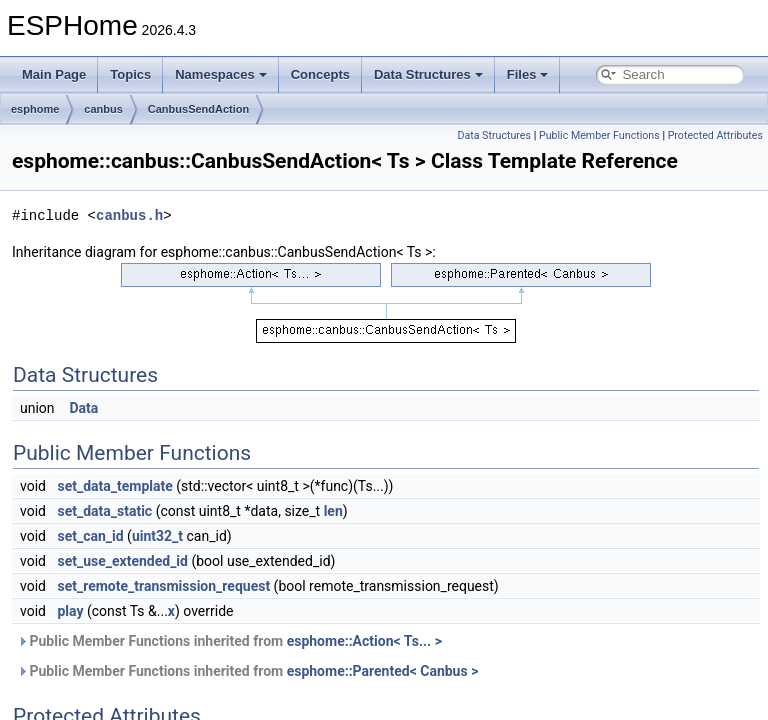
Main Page (54, 74)
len (333, 511)
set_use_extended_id (122, 561)
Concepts (320, 74)
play (70, 611)
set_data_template (114, 486)
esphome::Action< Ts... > (364, 641)
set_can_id (90, 536)
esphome (35, 109)
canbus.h (129, 215)
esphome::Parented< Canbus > (383, 671)
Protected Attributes (715, 135)
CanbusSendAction (198, 109)
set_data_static (104, 511)
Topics (130, 74)
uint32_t (157, 536)
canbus (103, 109)
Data (84, 408)
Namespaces (221, 74)
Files (528, 74)
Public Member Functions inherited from (229, 641)
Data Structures (428, 74)
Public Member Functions (599, 135)
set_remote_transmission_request (163, 586)
